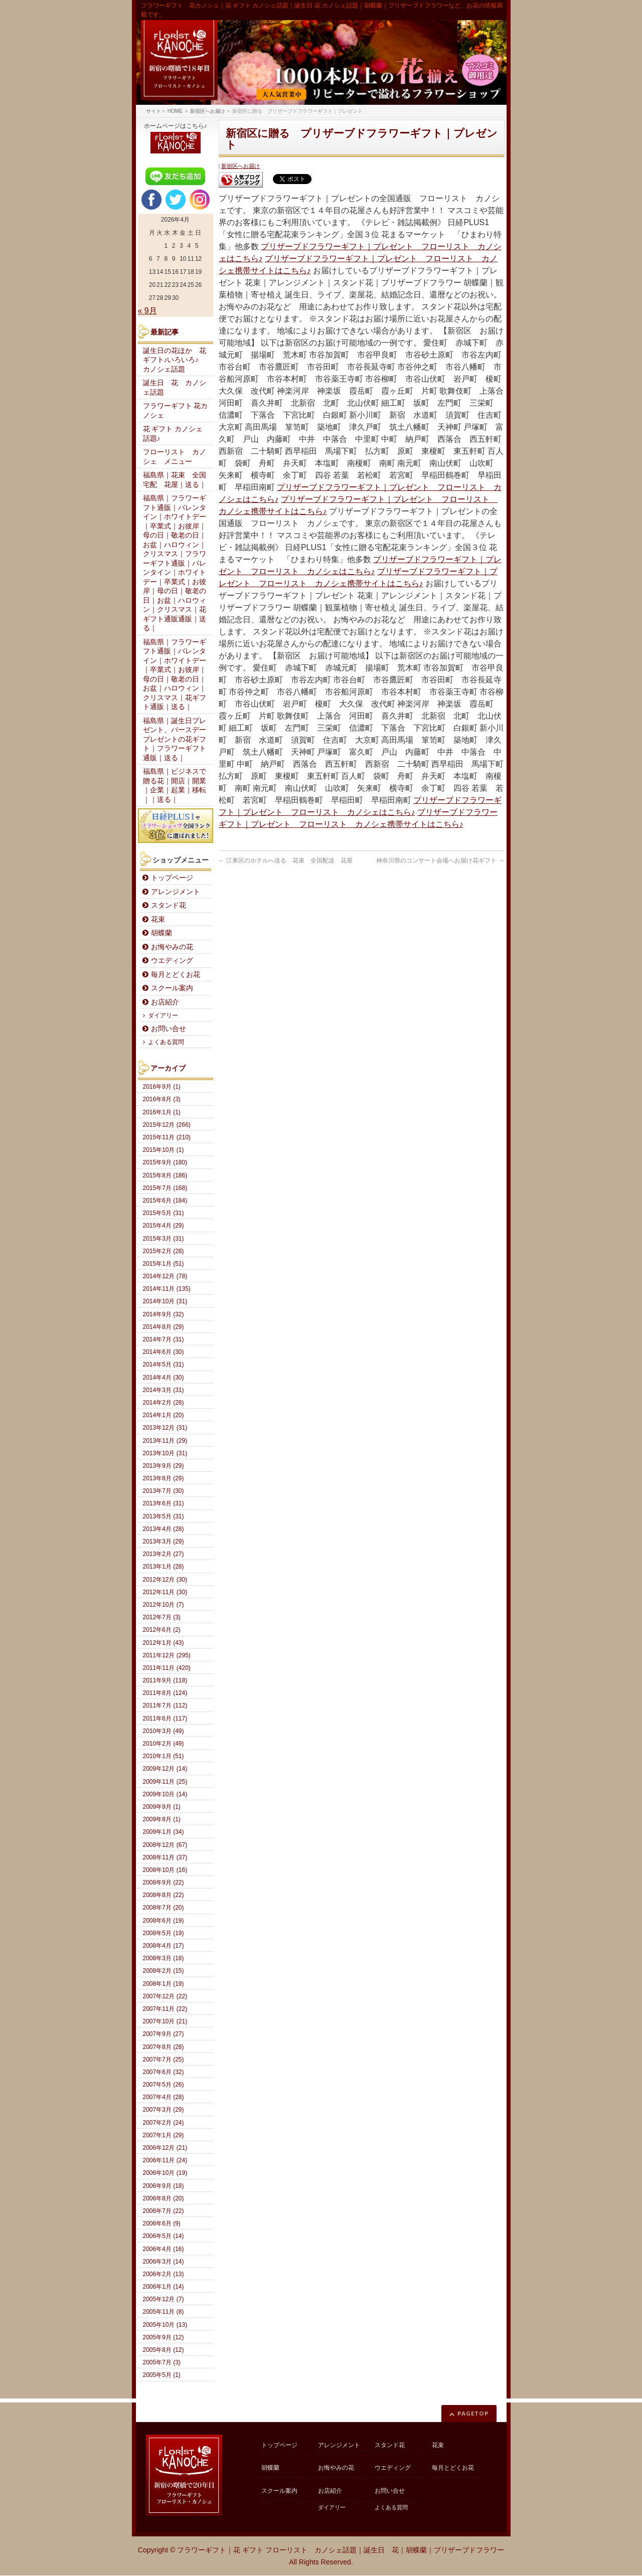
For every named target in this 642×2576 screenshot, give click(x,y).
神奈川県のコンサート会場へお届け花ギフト (440, 860)
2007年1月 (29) (163, 2135)
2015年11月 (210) (167, 1137)
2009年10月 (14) (165, 1794)
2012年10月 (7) (163, 1604)
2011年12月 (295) (167, 1655)
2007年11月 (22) (165, 2008)
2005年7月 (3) (162, 2362)
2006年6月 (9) (162, 2223)
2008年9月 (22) (163, 1882)
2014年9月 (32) (163, 1314)
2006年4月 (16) (163, 2249)
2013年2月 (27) (163, 1554)
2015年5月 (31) (163, 1213)
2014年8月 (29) (163, 1326)
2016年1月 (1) (162, 1112)
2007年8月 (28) (163, 2046)
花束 (158, 919)
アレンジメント (175, 892)
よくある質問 (166, 1042)
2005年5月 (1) (162, 2374)
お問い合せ (168, 1029)
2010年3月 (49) (163, 1731)
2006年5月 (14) (163, 2236)
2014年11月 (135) (167, 1288)
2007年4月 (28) (163, 2097)
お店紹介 (165, 1002)
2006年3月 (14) (163, 2261)
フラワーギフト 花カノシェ (175, 410)
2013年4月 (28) (163, 1528)
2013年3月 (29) (163, 1541)
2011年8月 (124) (165, 1692)
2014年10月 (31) (165, 1301)
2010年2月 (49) (163, 1743)
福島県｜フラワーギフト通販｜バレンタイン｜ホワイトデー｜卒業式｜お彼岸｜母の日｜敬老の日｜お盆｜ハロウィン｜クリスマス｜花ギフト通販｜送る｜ (174, 674)
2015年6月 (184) (165, 1200)
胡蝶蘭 (161, 933)
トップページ (172, 878)
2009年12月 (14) (165, 1768)
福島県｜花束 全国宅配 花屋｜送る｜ (174, 479)
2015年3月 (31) (163, 1238)
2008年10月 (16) (165, 1869)
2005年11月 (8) (163, 2311)
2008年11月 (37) (165, 1857)
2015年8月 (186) (165, 1175)
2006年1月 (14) (163, 2286)
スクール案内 (172, 988)
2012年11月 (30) (165, 1592)
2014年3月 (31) (163, 1390)
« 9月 (147, 310)
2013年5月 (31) (163, 1516)
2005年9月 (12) (163, 2337)
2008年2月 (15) (163, 1970)
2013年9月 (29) (163, 1465)
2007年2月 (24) (163, 2122)
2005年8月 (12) (163, 2349)
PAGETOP (473, 2413)
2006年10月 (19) (165, 2172)
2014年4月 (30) (163, 1377)
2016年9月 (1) (162, 1086)
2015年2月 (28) (163, 1251)
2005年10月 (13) (165, 2324)
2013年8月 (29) (163, 1478)
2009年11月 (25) (165, 1781)
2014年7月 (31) (163, 1339)
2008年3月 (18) (163, 1958)
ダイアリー (163, 1015)
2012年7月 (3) (162, 1617)
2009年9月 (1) (162, 1806)
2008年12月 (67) (165, 1844)
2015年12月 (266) (167, 1124)
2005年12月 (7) (163, 2299)
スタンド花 (168, 905)
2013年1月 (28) (163, 1566)
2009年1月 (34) (163, 1831)
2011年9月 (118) (165, 1680)
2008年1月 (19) (163, 1983)
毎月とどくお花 (175, 974)
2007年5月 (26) (163, 2084)
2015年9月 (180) (165, 1162)
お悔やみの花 (172, 947)
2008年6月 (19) (163, 1920)
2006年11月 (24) (165, 2160)
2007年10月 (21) (165, 2021)
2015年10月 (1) (163, 1149)
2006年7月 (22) (163, 2210)
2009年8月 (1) (162, 1819)
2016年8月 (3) (162, 1099)
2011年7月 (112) (165, 1705)
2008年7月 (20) (163, 1907)
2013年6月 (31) (163, 1503)
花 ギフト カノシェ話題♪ (173, 433)
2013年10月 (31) (165, 1453)
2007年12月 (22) (165, 1996)
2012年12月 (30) (165, 1579)
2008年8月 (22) (163, 1895)
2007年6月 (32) (163, 2072)
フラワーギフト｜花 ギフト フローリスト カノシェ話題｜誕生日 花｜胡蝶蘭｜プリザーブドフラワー (340, 2550)
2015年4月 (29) (163, 1225)
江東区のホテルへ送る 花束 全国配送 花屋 (286, 860)
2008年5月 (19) (163, 1933)
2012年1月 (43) (163, 1642)
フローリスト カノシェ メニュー (174, 456)
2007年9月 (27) (163, 2033)
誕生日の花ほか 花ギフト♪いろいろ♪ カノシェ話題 (174, 360)
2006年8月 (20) (163, 2198)
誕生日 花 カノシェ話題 (174, 387)
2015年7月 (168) (165, 1187)
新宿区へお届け (240, 166)
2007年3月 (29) (163, 2109)
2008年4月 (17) (163, 1945)
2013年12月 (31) (165, 1427)
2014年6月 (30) (163, 1351)
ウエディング (172, 960)
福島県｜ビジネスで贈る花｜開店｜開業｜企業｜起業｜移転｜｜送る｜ (174, 785)
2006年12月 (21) (165, 2147)
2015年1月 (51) (163, 1263)
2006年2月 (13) (163, 2274)
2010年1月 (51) (163, 1756)
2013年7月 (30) (163, 1490)
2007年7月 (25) (163, 2059)
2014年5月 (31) (163, 1364)
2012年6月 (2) (162, 1629)
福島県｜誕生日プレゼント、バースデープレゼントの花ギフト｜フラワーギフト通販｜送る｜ (174, 739)
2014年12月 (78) (165, 1276)
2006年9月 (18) (163, 2185)
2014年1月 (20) (163, 1415)
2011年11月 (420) (167, 1667)
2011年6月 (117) (165, 1718)
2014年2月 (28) (163, 1402)
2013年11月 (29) (165, 1440)
